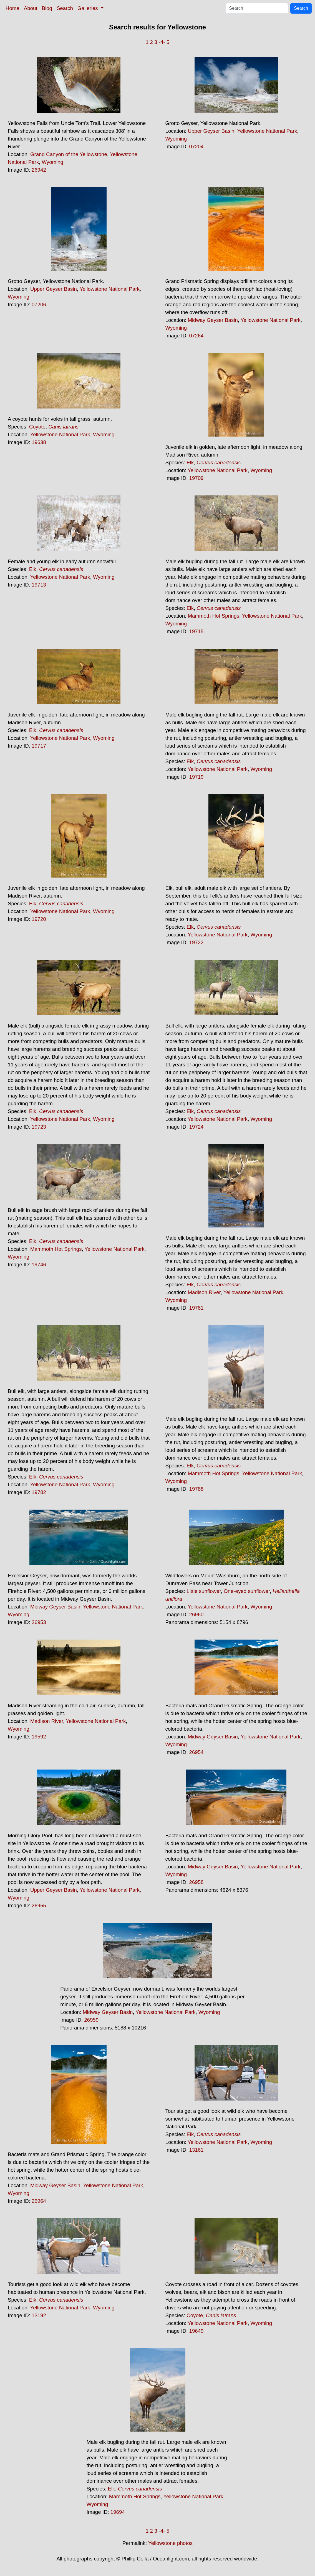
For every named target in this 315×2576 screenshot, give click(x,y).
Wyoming (52, 162)
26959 (91, 2020)
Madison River (204, 1292)
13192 (39, 2315)
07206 (39, 304)
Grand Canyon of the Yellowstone (68, 154)
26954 (196, 1752)
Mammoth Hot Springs (213, 616)
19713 (39, 585)
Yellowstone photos (170, 2543)
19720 (39, 919)
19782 (39, 1492)
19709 (196, 478)
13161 (196, 2150)
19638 (39, 442)
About (30, 8)
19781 (196, 1308)
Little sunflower (204, 1591)
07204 (196, 146)
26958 (196, 1882)
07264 (196, 336)
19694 (117, 2512)
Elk (190, 462)
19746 (39, 1264)
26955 (39, 1905)
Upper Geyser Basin (211, 131)
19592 (39, 1737)
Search (65, 8)
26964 (39, 2201)
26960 (196, 1614)
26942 (39, 170)
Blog (47, 8)
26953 (39, 1622)
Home (12, 8)
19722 (196, 942)
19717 (39, 746)
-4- (162, 42)
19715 (196, 631)
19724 (196, 1127)
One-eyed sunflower (247, 1591)
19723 (39, 1127)
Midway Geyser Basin (213, 320)
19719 (196, 777)
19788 (196, 1489)
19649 (196, 2331)
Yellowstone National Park (267, 131)
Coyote (37, 427)
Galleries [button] (88, 8)
